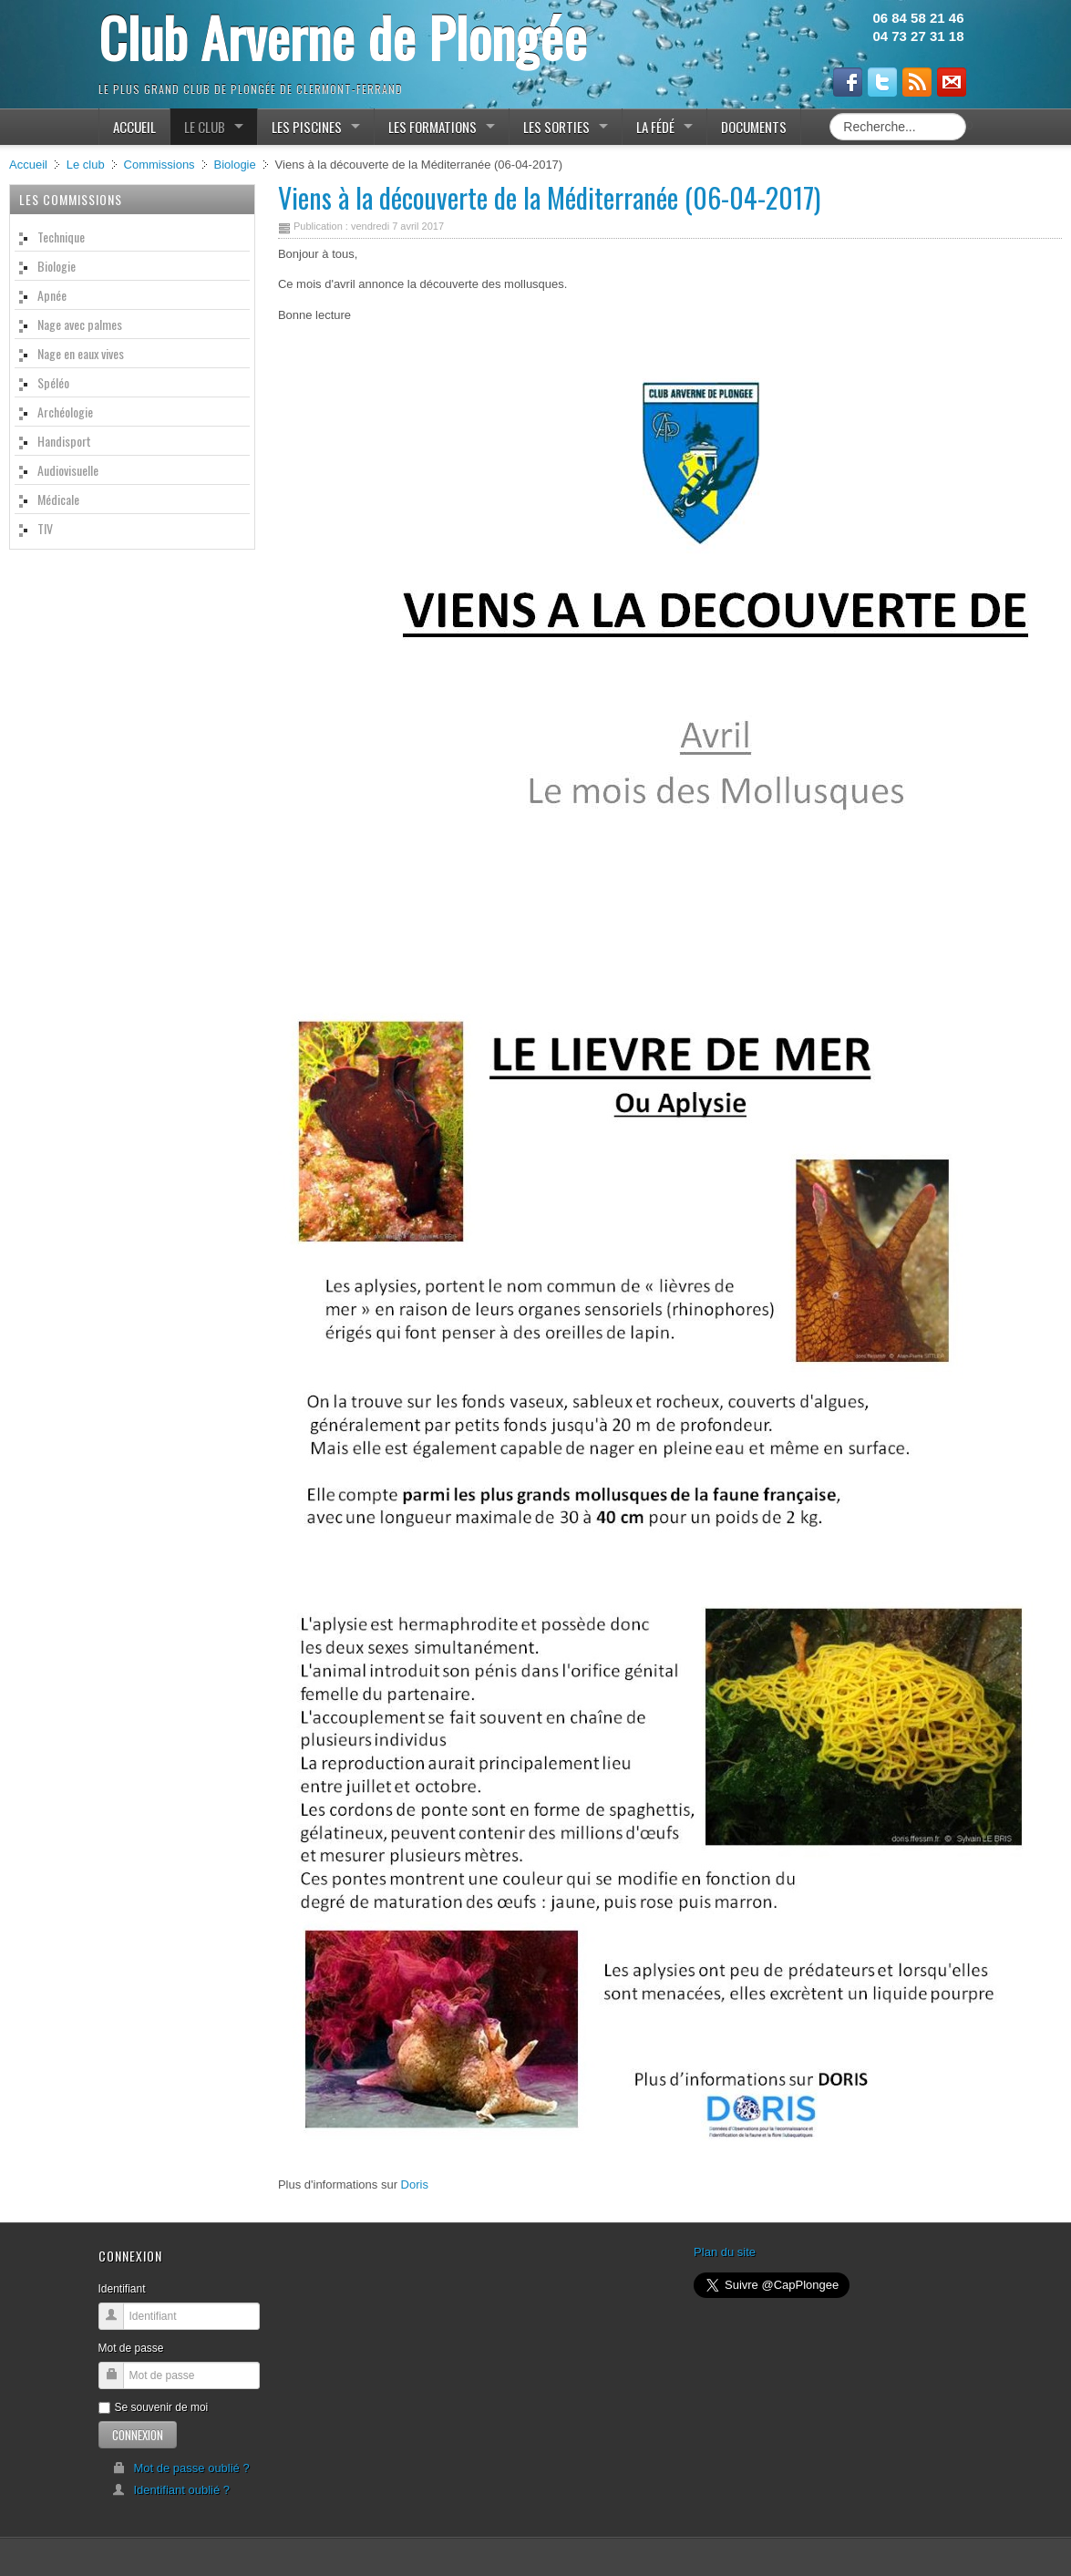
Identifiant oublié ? (171, 2490)
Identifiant (122, 2288)
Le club (86, 164)
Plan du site (725, 2252)
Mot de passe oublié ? (181, 2468)
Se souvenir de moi (153, 2407)
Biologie (234, 164)
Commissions (159, 164)
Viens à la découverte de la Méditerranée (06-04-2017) (549, 197)
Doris (414, 2184)
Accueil (28, 164)
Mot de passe (131, 2348)
